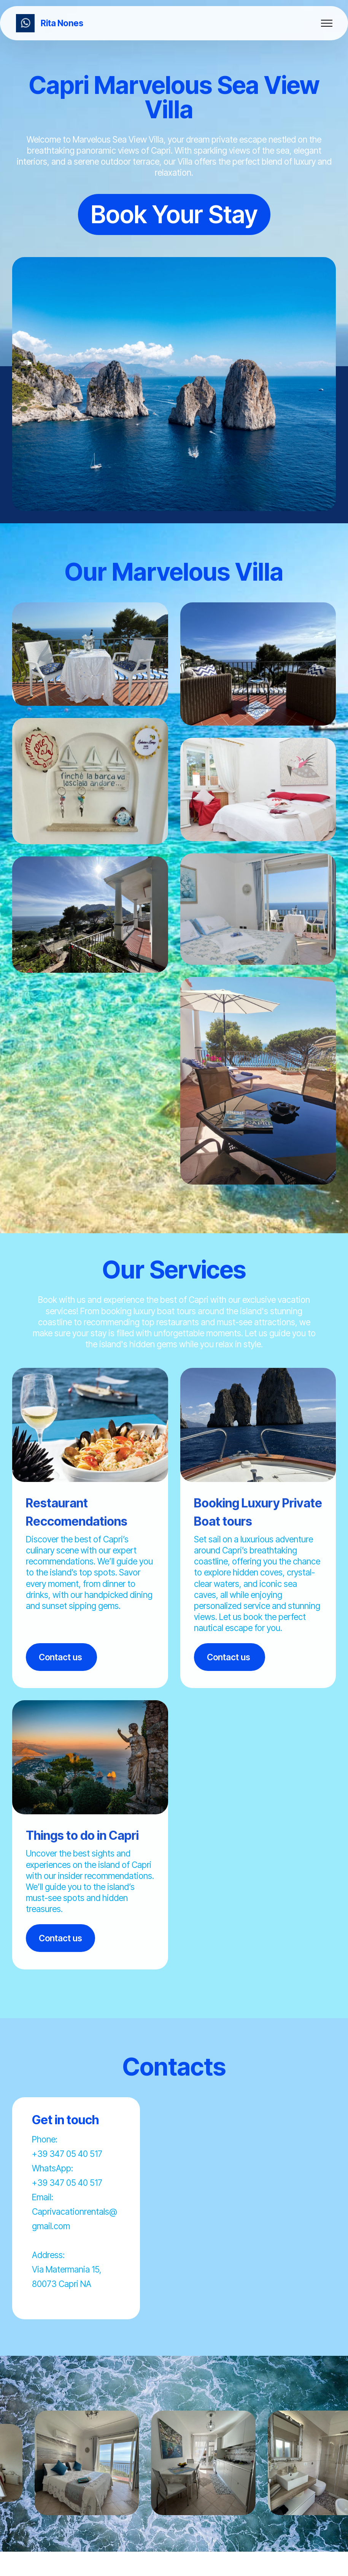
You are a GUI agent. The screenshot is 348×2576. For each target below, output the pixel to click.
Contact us (61, 1657)
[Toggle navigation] (327, 23)
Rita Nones (62, 23)
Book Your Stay (174, 214)
